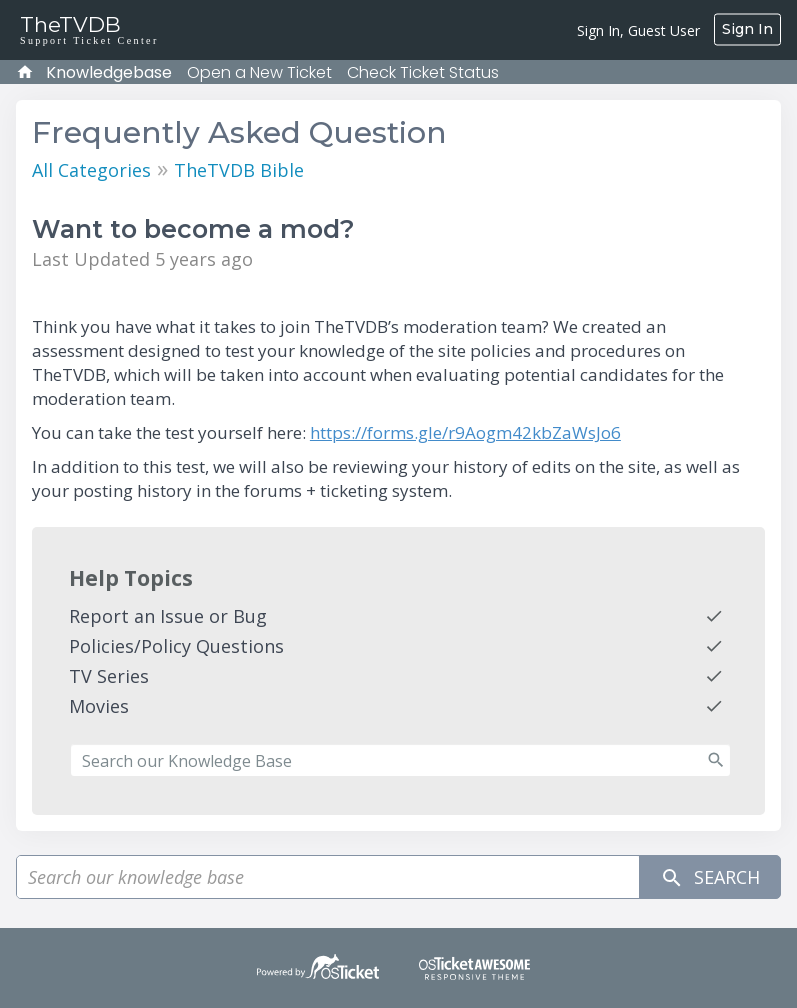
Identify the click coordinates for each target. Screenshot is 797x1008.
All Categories (91, 170)
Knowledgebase (109, 72)
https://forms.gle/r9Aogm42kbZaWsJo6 (465, 432)
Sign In (747, 29)
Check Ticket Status (423, 72)
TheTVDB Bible (239, 170)
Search (710, 877)
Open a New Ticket (259, 72)
